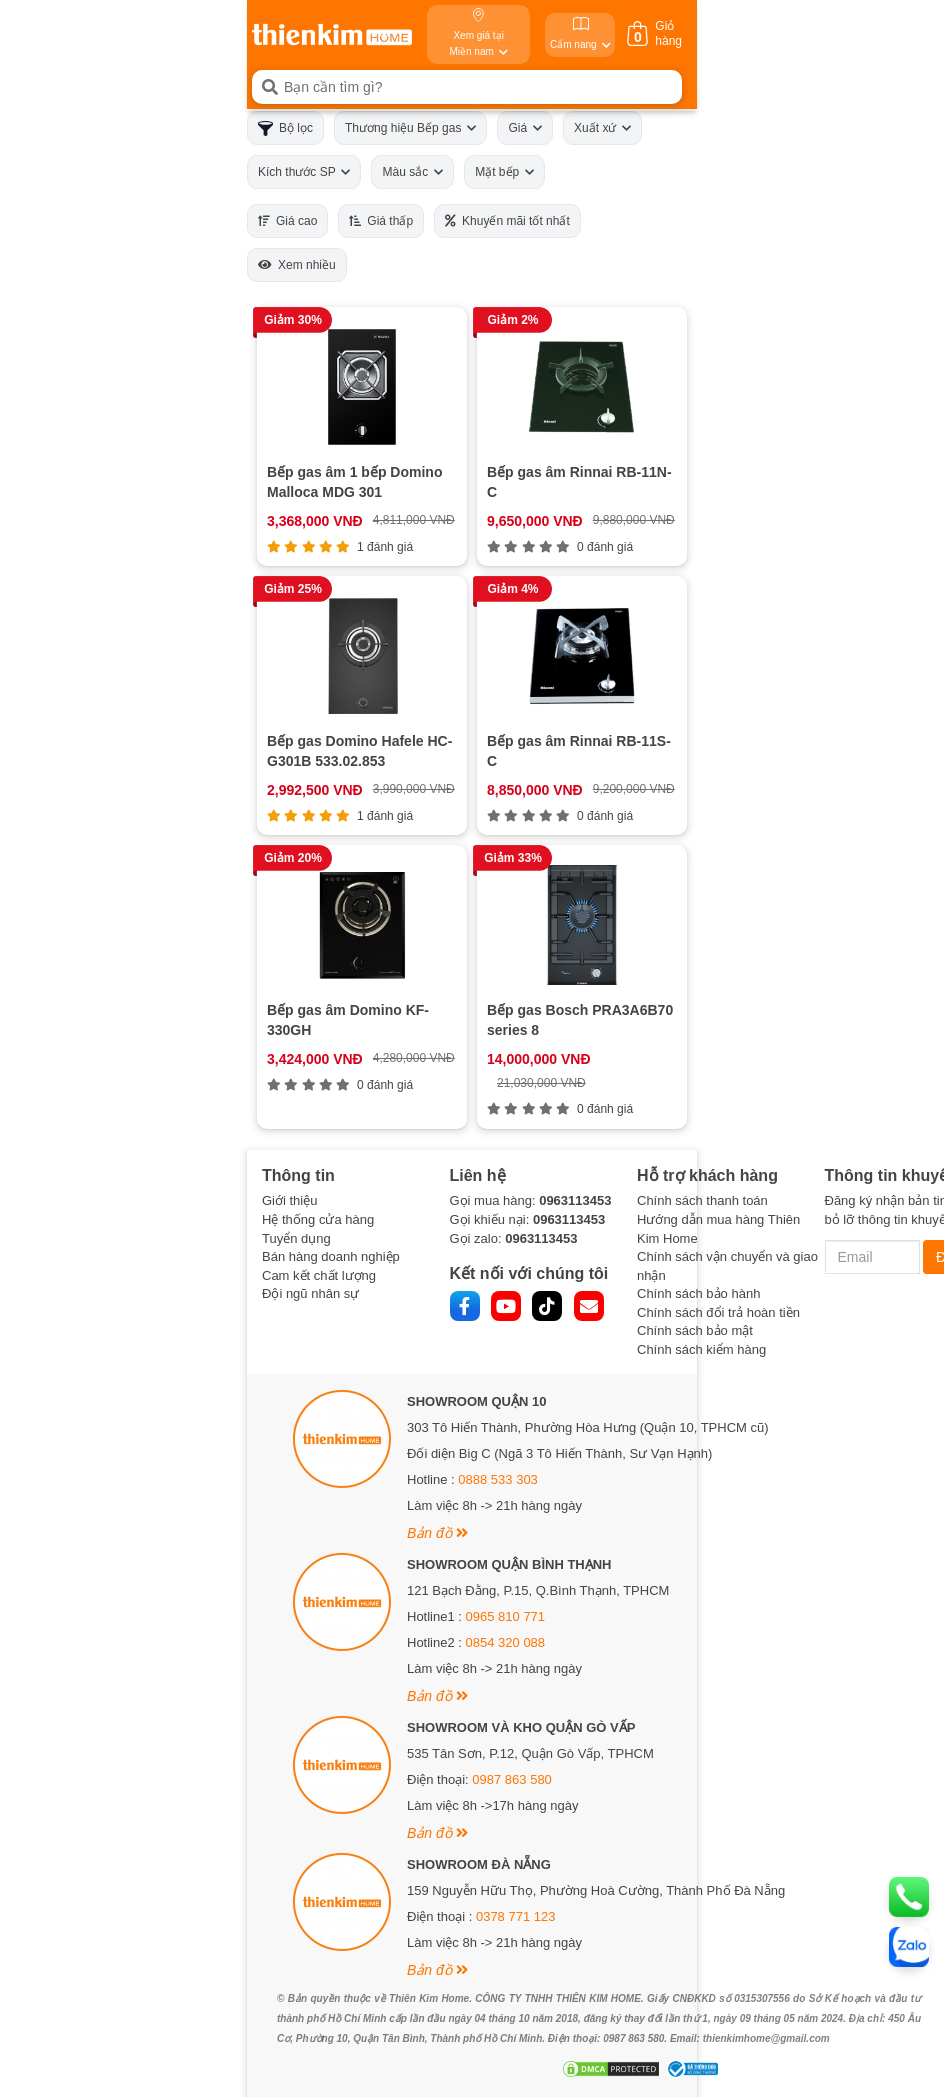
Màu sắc (412, 172)
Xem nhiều (297, 265)
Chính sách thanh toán (702, 1200)
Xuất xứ (602, 128)
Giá (525, 128)
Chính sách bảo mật (695, 1330)
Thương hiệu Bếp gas (410, 128)
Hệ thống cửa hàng (318, 1219)
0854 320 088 (506, 1642)
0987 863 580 (512, 1779)
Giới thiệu (289, 1200)
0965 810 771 (506, 1616)
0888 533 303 (498, 1479)
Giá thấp (381, 221)
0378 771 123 (516, 1916)
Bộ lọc (285, 128)
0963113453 (575, 1200)
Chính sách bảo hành (698, 1293)
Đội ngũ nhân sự (310, 1293)
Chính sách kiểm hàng (701, 1349)
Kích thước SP (304, 172)
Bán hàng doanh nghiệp (331, 1256)
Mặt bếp (504, 172)
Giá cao (287, 221)
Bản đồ (437, 1533)
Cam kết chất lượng (319, 1275)
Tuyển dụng (296, 1238)
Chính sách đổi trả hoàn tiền (718, 1312)
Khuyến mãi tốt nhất (507, 221)
